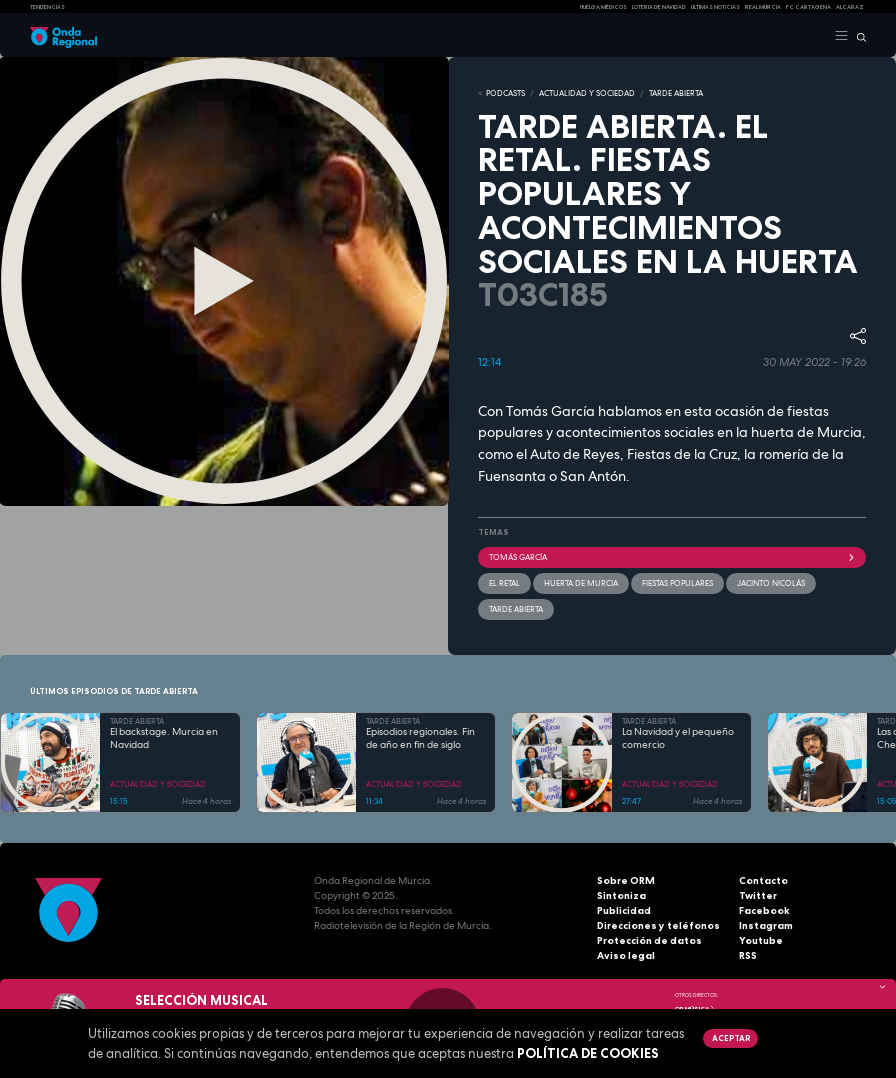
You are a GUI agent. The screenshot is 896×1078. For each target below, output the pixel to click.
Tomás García (672, 557)
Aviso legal (626, 955)
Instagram (766, 925)
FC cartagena (808, 7)
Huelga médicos (603, 7)
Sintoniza (621, 895)
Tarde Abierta (516, 609)
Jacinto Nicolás (771, 583)
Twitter (758, 895)
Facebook (764, 910)
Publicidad (624, 910)
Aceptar (731, 1038)
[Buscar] (857, 36)
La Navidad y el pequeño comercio (678, 738)
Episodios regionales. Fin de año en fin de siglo (420, 738)
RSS (748, 955)
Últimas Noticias (715, 7)
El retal (504, 583)
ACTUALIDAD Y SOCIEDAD (587, 93)
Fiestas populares (677, 583)
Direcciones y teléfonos (658, 925)
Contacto (763, 880)
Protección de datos (649, 940)
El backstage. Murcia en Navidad (164, 738)
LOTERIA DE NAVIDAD (659, 7)
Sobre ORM (626, 880)
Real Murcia (763, 7)
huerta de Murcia (581, 583)
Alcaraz (850, 7)
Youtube (761, 940)
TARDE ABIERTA (676, 93)
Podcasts (505, 93)
